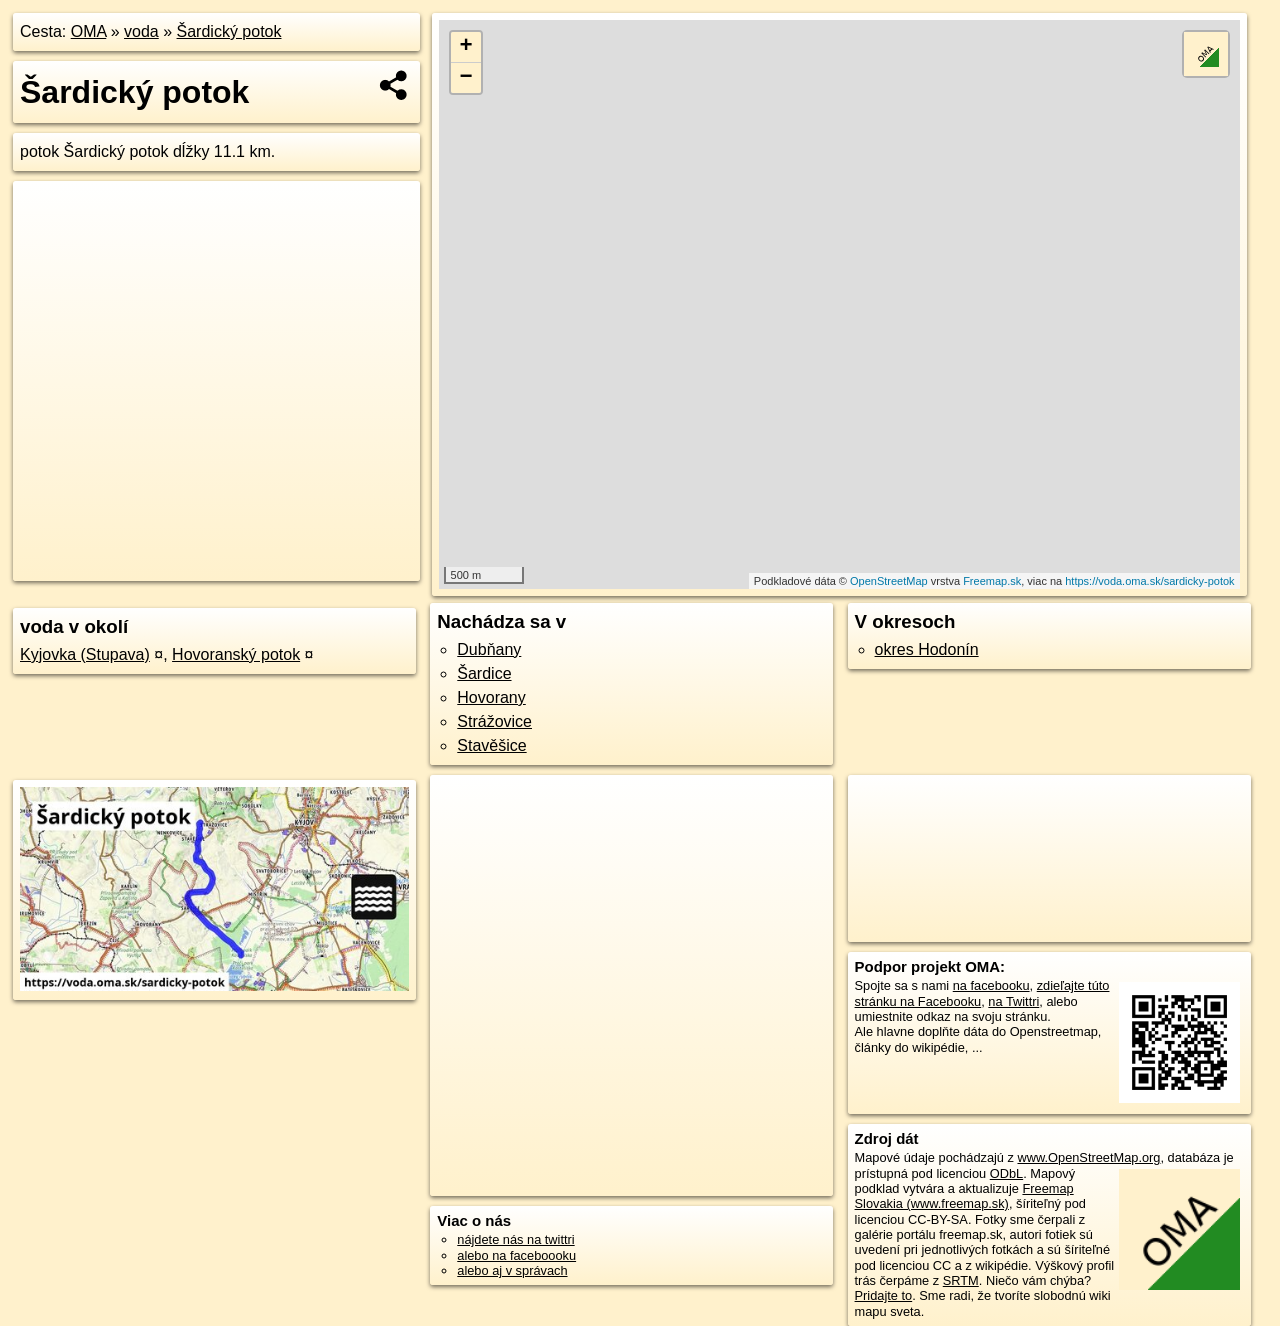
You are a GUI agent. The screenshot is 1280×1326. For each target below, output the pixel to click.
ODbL (1006, 1173)
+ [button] (466, 47)
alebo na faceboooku (516, 1255)
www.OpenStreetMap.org (1088, 1157)
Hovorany (491, 697)
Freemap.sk (992, 581)
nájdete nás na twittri (515, 1239)
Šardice (484, 673)
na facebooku (991, 985)
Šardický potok (229, 31)
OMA (89, 31)
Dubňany (489, 649)
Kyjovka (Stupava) (85, 654)
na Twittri (1013, 1001)
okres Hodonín (927, 649)
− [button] (466, 78)
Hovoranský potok (236, 654)
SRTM (961, 1280)
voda (141, 31)
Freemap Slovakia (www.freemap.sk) (964, 1196)
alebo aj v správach (512, 1270)
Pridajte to (884, 1295)
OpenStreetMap (889, 581)
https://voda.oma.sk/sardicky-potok (1149, 581)
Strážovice (494, 721)
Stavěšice (491, 745)
